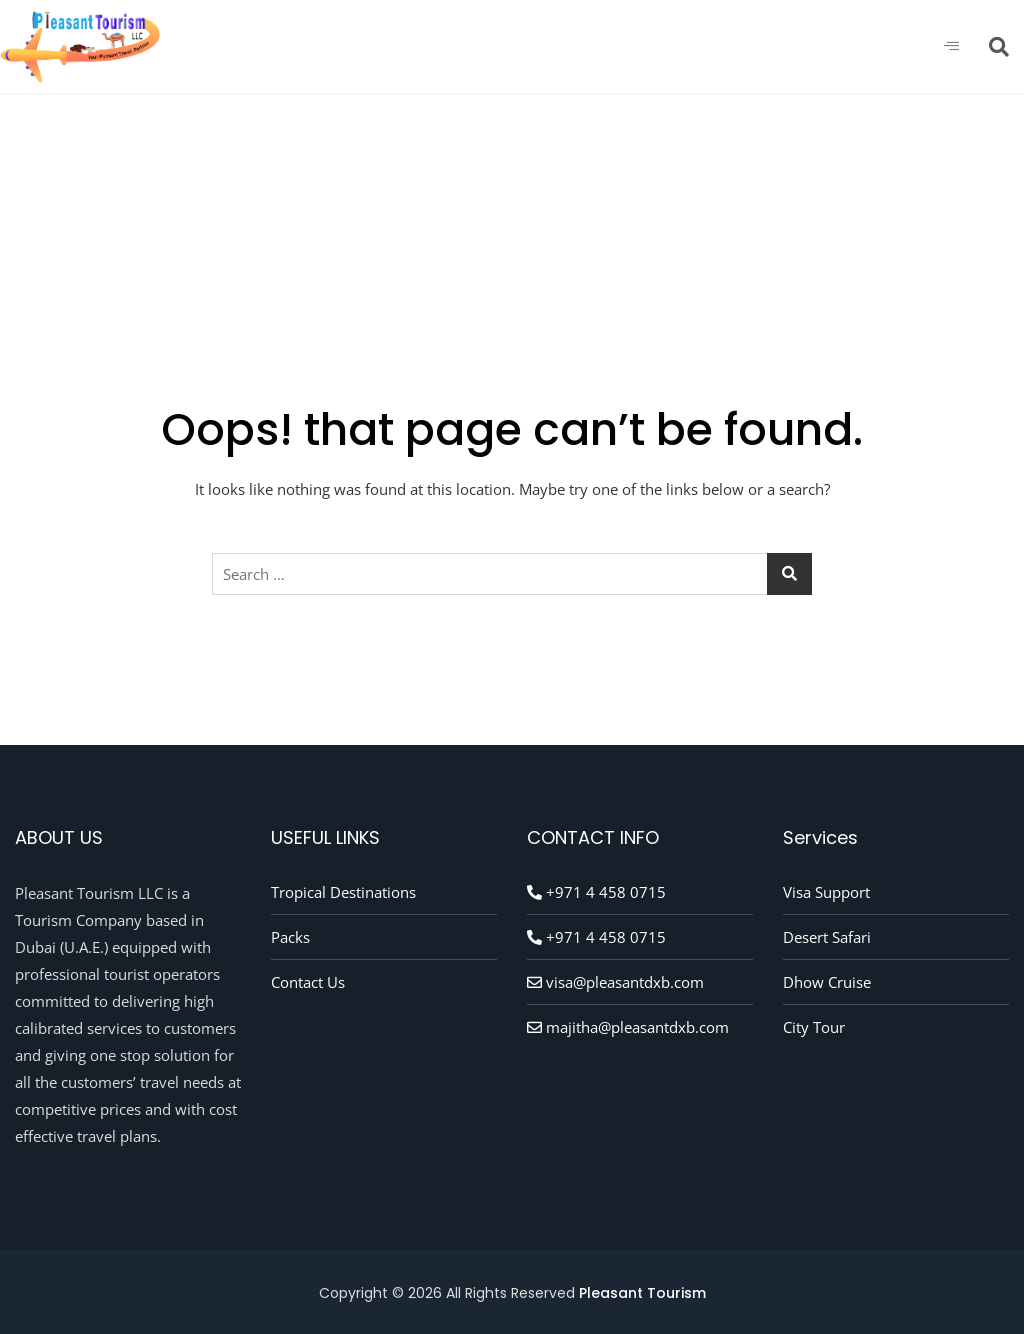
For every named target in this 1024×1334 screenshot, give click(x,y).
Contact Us (308, 982)
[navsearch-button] (999, 47)
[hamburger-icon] (951, 46)
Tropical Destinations (343, 892)
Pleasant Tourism (642, 1293)
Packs (290, 937)
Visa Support (826, 892)
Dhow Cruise (827, 982)
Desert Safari (827, 937)
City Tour (814, 1027)
